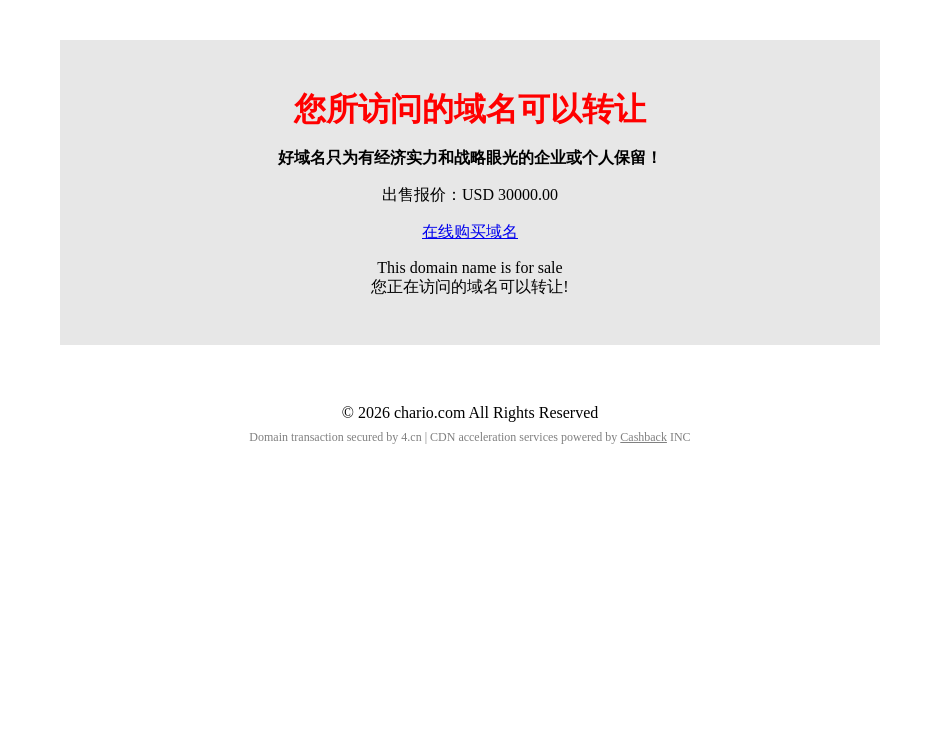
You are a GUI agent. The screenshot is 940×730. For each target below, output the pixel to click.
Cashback (643, 437)
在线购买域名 (470, 231)
